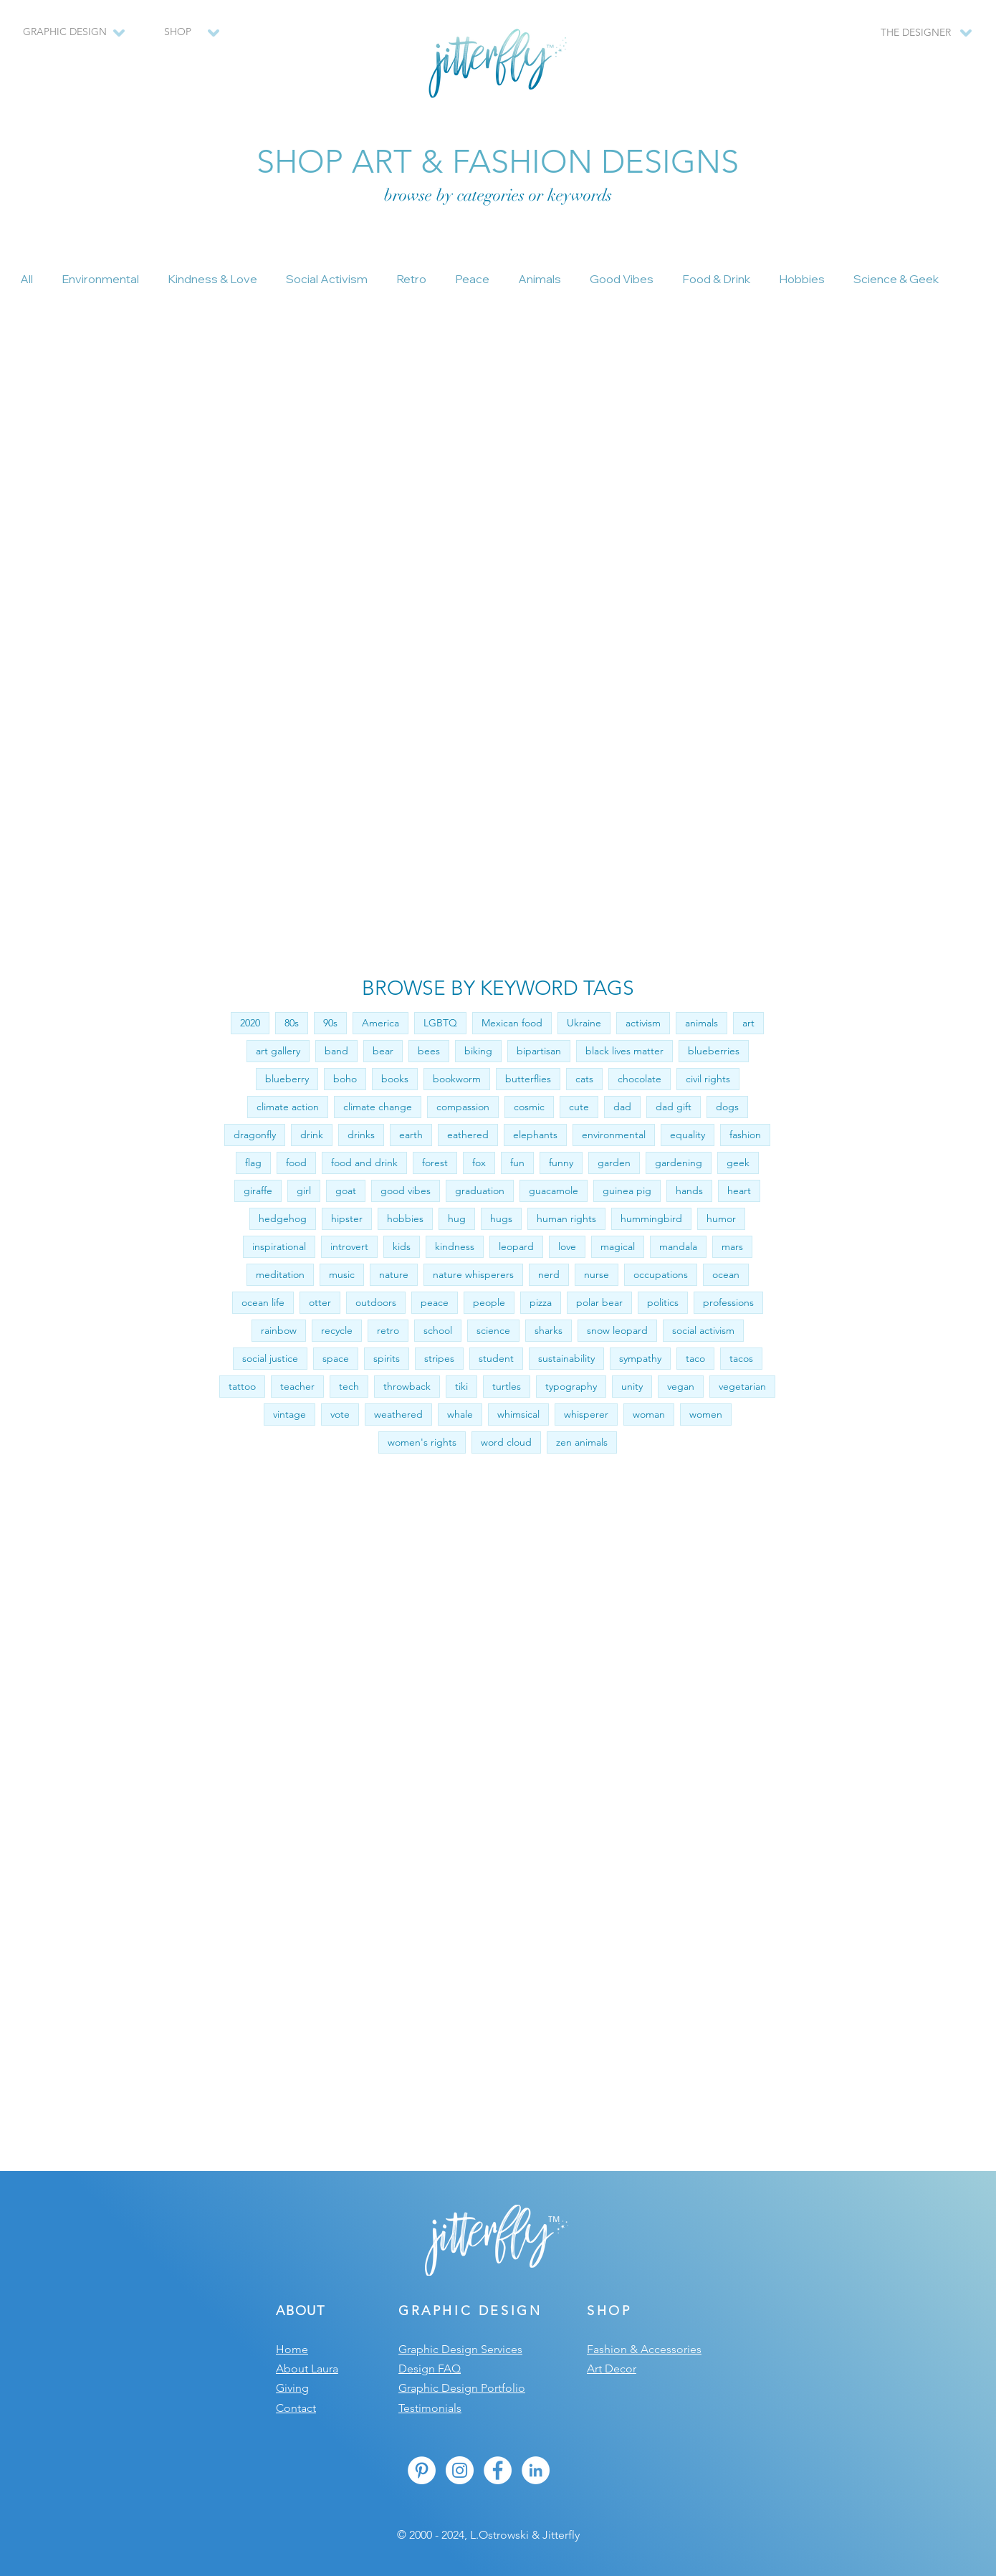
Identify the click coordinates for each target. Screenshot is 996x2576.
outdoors (375, 1302)
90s (330, 1022)
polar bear (599, 1302)
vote (340, 1414)
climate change (377, 1106)
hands (689, 1190)
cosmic (529, 1106)
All (26, 279)
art (748, 1022)
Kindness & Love (212, 279)
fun (517, 1162)
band (336, 1050)
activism (643, 1022)
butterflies (528, 1078)
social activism (703, 1330)
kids (402, 1246)
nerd (549, 1274)
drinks (361, 1134)
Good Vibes (621, 279)
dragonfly (255, 1134)
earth (411, 1134)
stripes (439, 1358)
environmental (614, 1134)
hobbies (405, 1218)
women (705, 1414)
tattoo (242, 1386)
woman (649, 1414)
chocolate (639, 1078)
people (489, 1302)
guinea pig (627, 1190)
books (394, 1078)
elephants (535, 1134)
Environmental (100, 279)
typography (571, 1386)
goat (345, 1190)
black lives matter (624, 1050)
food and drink (364, 1162)
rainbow (279, 1330)
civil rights (708, 1078)
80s (291, 1022)
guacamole (553, 1190)
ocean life (262, 1302)
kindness (454, 1246)
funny (561, 1162)
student (496, 1358)
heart (739, 1190)
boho (345, 1078)
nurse (596, 1274)
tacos (741, 1358)
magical (617, 1246)
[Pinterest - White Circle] (422, 2470)
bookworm (457, 1078)
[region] (184, 39)
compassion (462, 1106)
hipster (347, 1218)
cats (584, 1078)
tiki (461, 1386)
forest (435, 1162)
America (380, 1022)
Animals (539, 279)
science (493, 1330)
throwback (407, 1386)
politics (663, 1302)
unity (632, 1386)
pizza (541, 1302)
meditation (280, 1274)
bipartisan (539, 1050)
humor (721, 1218)
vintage (289, 1414)
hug (457, 1218)
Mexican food (512, 1022)
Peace (472, 279)
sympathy (640, 1358)
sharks (548, 1330)
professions (728, 1302)
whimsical (518, 1414)
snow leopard (617, 1330)
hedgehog (283, 1218)
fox (479, 1162)
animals (701, 1022)
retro (388, 1330)
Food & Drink (716, 279)
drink (311, 1134)
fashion (745, 1134)
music (342, 1274)
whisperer (586, 1414)
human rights (566, 1218)
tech (349, 1386)
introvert (349, 1246)
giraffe (258, 1190)
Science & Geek (896, 279)
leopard (516, 1246)
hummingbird (651, 1218)
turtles (506, 1386)
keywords (579, 195)
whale (460, 1414)
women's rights (422, 1442)
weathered (398, 1414)
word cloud (506, 1442)
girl (304, 1190)
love (567, 1246)
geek (738, 1162)
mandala (678, 1246)
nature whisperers (473, 1274)
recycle (337, 1330)
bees (429, 1050)
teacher (297, 1386)
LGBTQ (440, 1022)
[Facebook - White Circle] (498, 2470)
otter (320, 1302)
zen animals (582, 1442)
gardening (678, 1162)
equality (687, 1134)
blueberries (713, 1050)
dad (622, 1106)
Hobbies (802, 279)
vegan (680, 1386)
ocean (725, 1274)
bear (383, 1050)
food (296, 1162)
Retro (411, 279)
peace (435, 1302)
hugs (501, 1218)
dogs (727, 1106)
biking (478, 1050)
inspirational (279, 1246)
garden (614, 1162)
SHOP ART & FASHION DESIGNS (498, 161)
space (335, 1358)
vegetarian (742, 1386)
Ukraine (584, 1022)
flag (253, 1162)
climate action (288, 1106)
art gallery (278, 1050)
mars (732, 1246)
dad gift (673, 1106)
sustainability (566, 1358)
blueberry (287, 1078)
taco (695, 1358)
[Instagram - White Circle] (460, 2470)
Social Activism (327, 279)
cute (579, 1106)
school (437, 1330)
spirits (386, 1358)
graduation (479, 1190)
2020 (250, 1022)
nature (393, 1274)
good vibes (405, 1190)
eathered (468, 1134)
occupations (660, 1274)
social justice (270, 1358)
